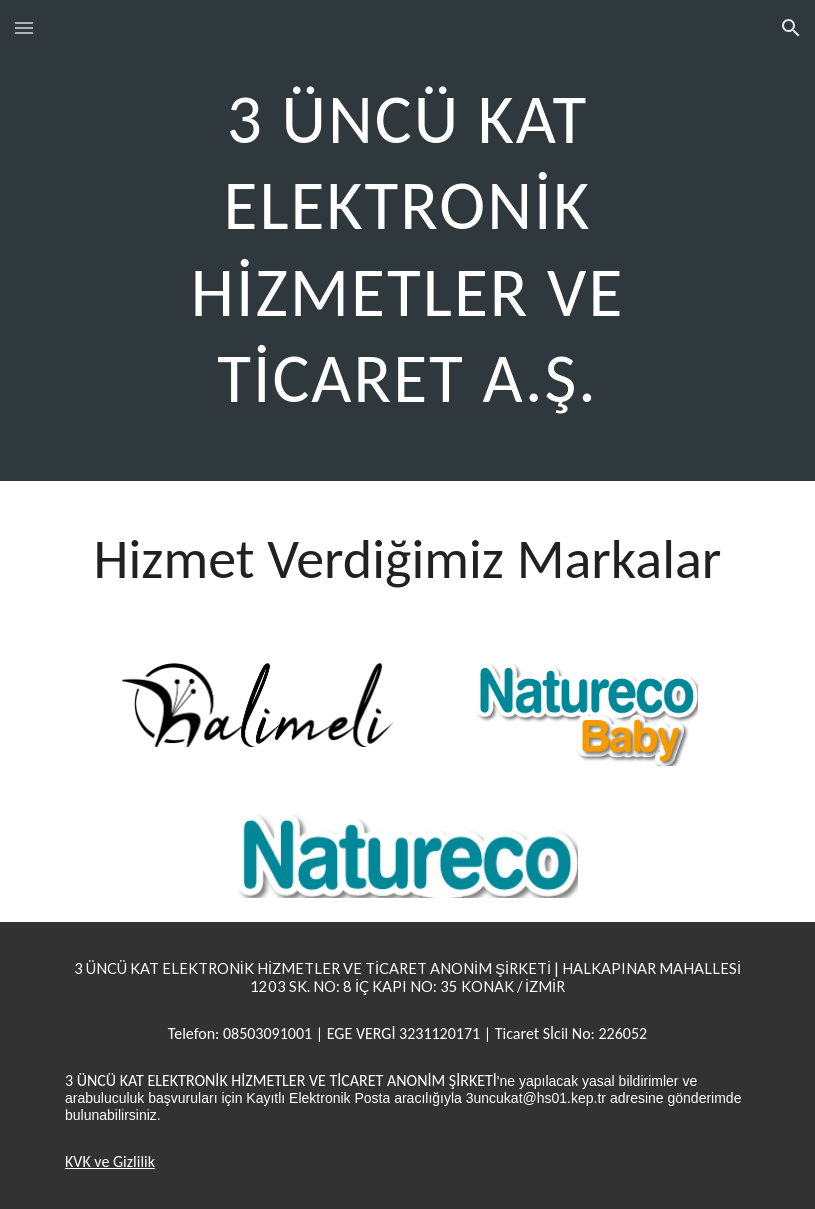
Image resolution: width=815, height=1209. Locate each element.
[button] (24, 27)
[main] (407, 240)
